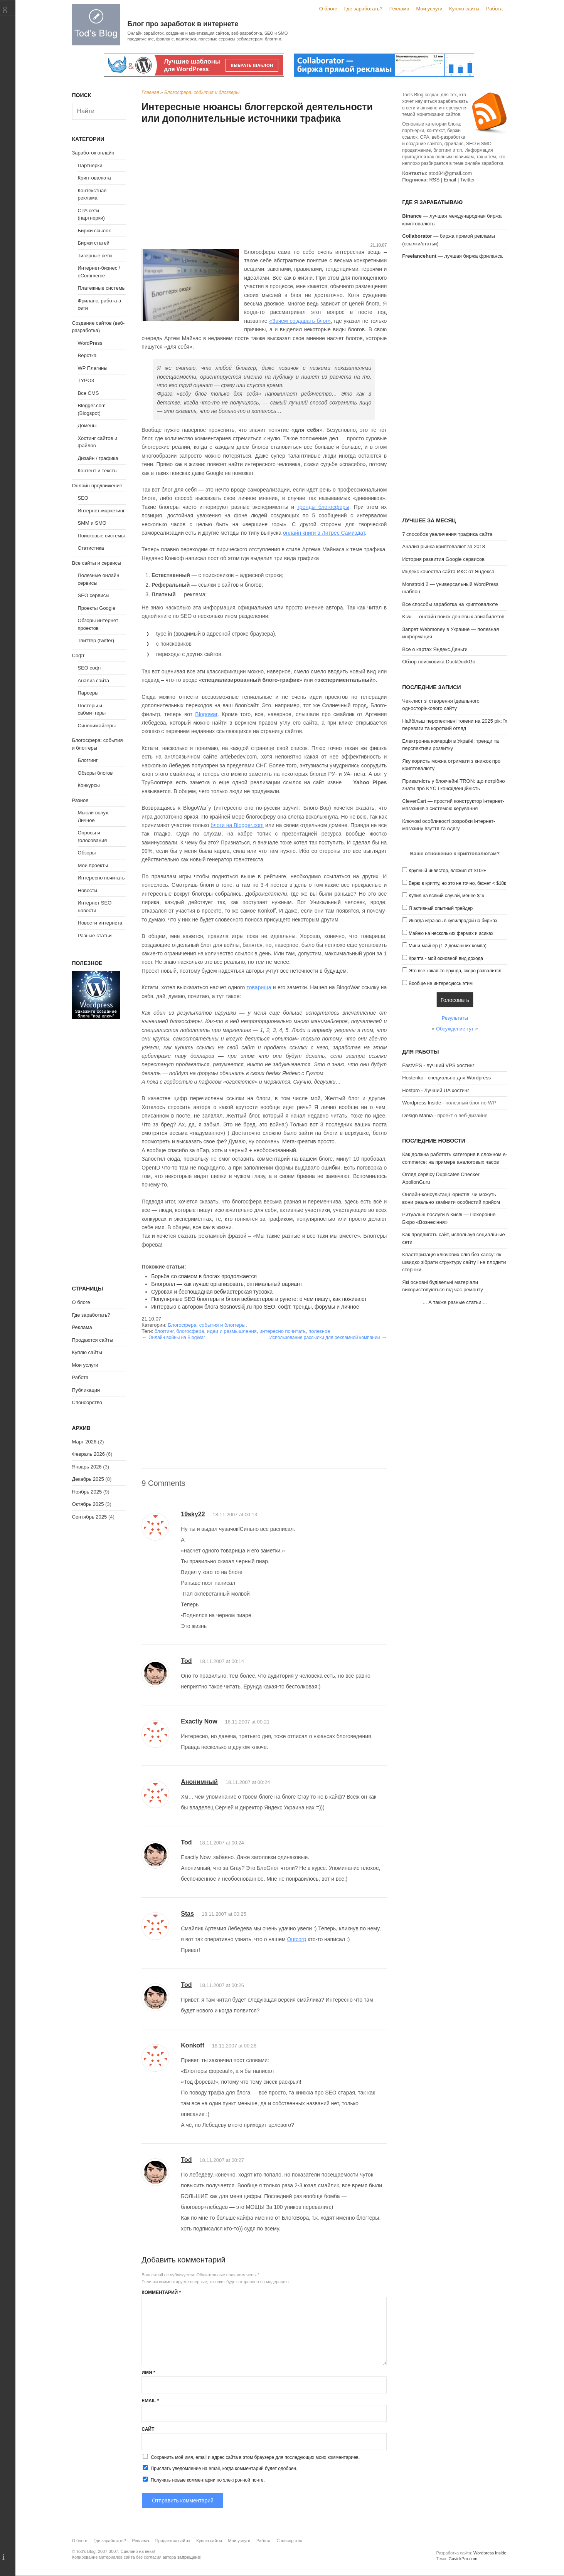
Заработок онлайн (93, 153)
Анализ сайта (93, 680)
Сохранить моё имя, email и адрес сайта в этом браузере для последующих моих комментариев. (255, 2457)
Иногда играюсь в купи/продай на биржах (453, 920)
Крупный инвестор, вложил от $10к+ (447, 870)
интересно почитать (282, 1331)
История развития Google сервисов (443, 559)
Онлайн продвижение (97, 485)
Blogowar (206, 714)
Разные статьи (95, 935)
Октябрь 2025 (88, 1504)
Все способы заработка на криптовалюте (450, 604)
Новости (87, 890)
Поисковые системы (101, 536)
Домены (87, 425)
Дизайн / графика (98, 458)
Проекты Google (97, 608)
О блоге (328, 9)
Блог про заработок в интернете (183, 24)
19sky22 (193, 1514)
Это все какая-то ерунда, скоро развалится (455, 970)
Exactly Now (199, 1721)
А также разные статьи (454, 1302)
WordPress (90, 343)
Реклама (399, 9)
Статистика (91, 548)
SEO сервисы (93, 595)
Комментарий (161, 2292)
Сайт (147, 2429)
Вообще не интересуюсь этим (441, 983)
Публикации (86, 1390)
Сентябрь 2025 (89, 1517)
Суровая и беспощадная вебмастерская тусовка (212, 1292)
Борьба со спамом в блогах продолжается (204, 1276)
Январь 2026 (87, 1467)
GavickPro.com (462, 2558)
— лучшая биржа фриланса (452, 256)
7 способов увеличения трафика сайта (447, 534)
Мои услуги (429, 9)
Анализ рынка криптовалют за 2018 (443, 546)
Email (150, 2400)
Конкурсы (89, 785)
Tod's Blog (96, 24)
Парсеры (88, 693)
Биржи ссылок (94, 230)
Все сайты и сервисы (96, 563)
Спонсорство (87, 1402)
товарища (259, 987)
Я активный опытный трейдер (441, 908)
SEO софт (89, 668)
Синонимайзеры (97, 725)
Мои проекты (93, 865)
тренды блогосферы (323, 507)
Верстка (87, 355)
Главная (150, 92)
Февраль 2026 (88, 1454)
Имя (148, 2372)
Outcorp (296, 1939)
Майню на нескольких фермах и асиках (451, 933)
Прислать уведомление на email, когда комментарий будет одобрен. (219, 2468)
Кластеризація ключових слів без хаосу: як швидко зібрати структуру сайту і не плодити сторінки (454, 1262)
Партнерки (90, 165)
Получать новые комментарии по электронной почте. (203, 2480)
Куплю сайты (464, 9)
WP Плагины (93, 368)
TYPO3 (86, 380)
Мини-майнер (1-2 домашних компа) (448, 945)
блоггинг (164, 1331)
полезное (319, 1331)
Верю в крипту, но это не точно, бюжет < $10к (457, 883)
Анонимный (199, 1782)
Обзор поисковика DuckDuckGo (438, 662)
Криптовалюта (94, 178)
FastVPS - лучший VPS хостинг (438, 1065)
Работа (494, 9)
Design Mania (417, 1115)
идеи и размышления (232, 1331)
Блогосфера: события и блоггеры (201, 92)
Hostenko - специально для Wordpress (446, 1078)
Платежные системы (102, 288)
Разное (80, 800)
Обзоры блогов (95, 773)
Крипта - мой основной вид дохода (446, 958)
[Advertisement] (264, 184)
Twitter (467, 180)
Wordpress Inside (421, 1103)
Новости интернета (100, 923)
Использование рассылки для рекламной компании (324, 1337)
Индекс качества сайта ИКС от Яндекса (448, 571)
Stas (187, 1913)
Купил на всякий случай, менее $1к (446, 895)
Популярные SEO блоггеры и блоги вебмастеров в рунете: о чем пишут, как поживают (259, 1299)
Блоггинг (88, 760)
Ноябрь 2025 (87, 1492)
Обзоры (87, 853)
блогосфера (190, 1331)
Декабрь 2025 (88, 1479)
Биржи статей (93, 243)
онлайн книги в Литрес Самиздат (324, 533)
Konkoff (192, 2045)
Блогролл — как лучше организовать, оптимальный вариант (226, 1284)
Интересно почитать (101, 878)
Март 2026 (84, 1442)
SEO (83, 498)
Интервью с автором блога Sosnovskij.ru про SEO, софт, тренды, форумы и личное (255, 1307)
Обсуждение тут (455, 1029)
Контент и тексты (98, 470)
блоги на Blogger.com (237, 825)
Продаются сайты (92, 1340)
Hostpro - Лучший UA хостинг (435, 1090)
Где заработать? (363, 9)
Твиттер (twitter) (96, 640)
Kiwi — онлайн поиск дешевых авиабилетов (453, 616)
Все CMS (88, 393)
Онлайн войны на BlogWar (176, 1337)
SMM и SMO (92, 523)
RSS (434, 180)
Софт (78, 655)
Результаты (455, 1018)
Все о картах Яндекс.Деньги (434, 649)
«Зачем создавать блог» (300, 321)
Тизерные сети (95, 255)
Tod (186, 1661)
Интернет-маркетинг (101, 511)
